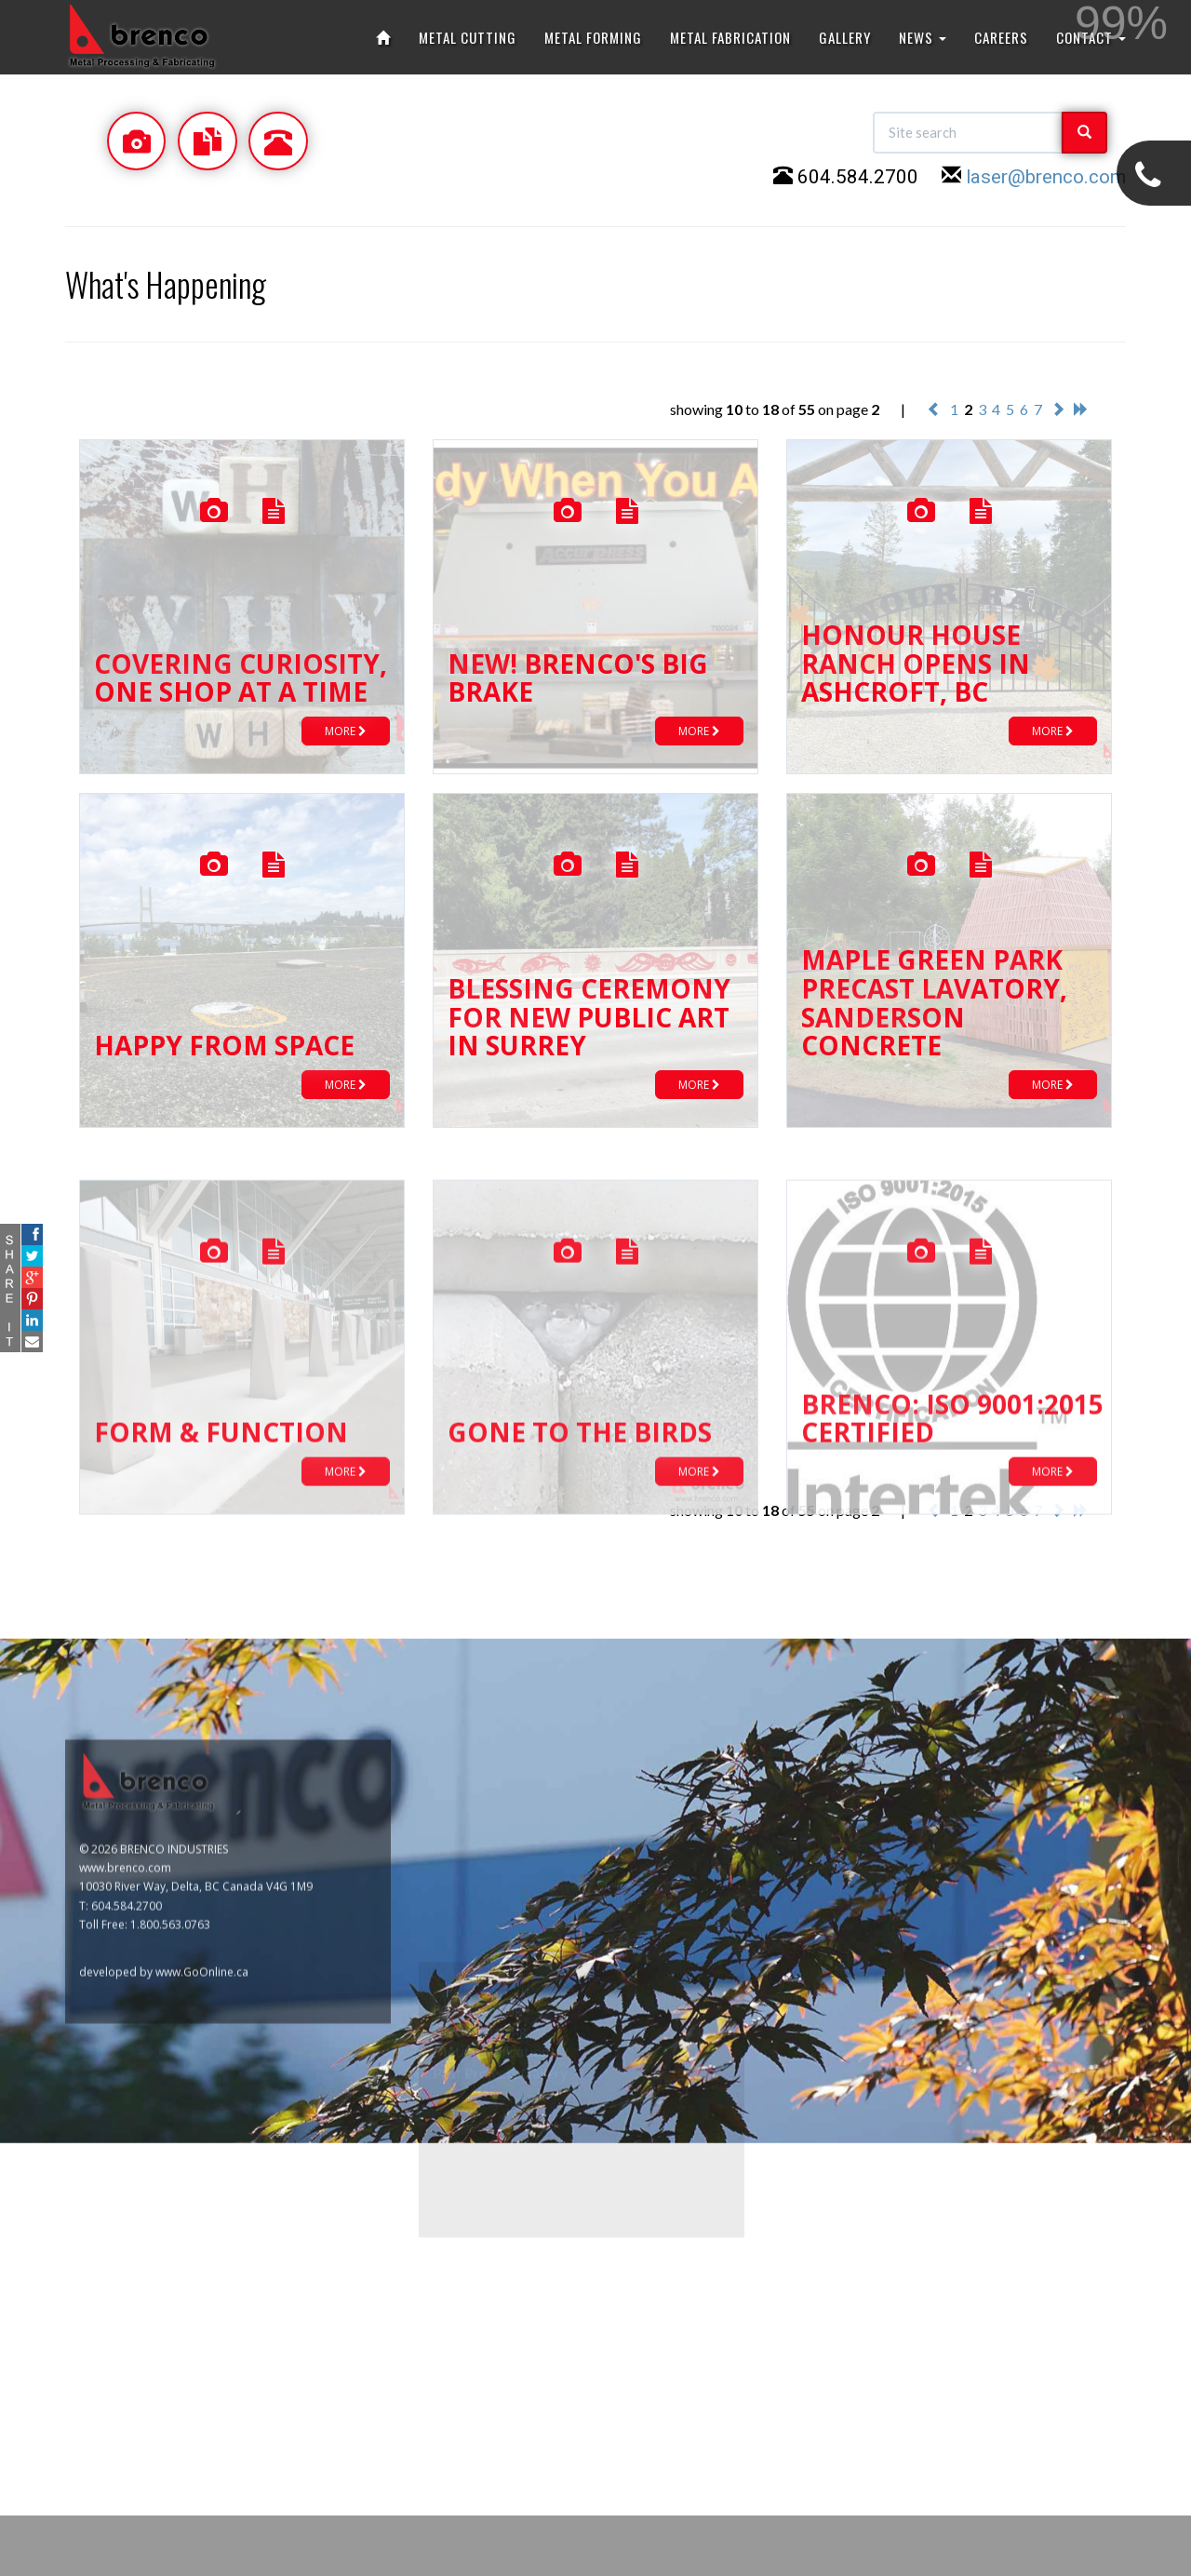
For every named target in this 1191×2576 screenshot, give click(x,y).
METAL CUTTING (467, 37)
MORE (346, 731)
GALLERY (845, 37)
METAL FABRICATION (730, 37)
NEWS (922, 37)
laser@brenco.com (1046, 177)
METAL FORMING (593, 37)
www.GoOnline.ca (201, 2483)
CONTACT (1091, 37)
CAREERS (1001, 37)
